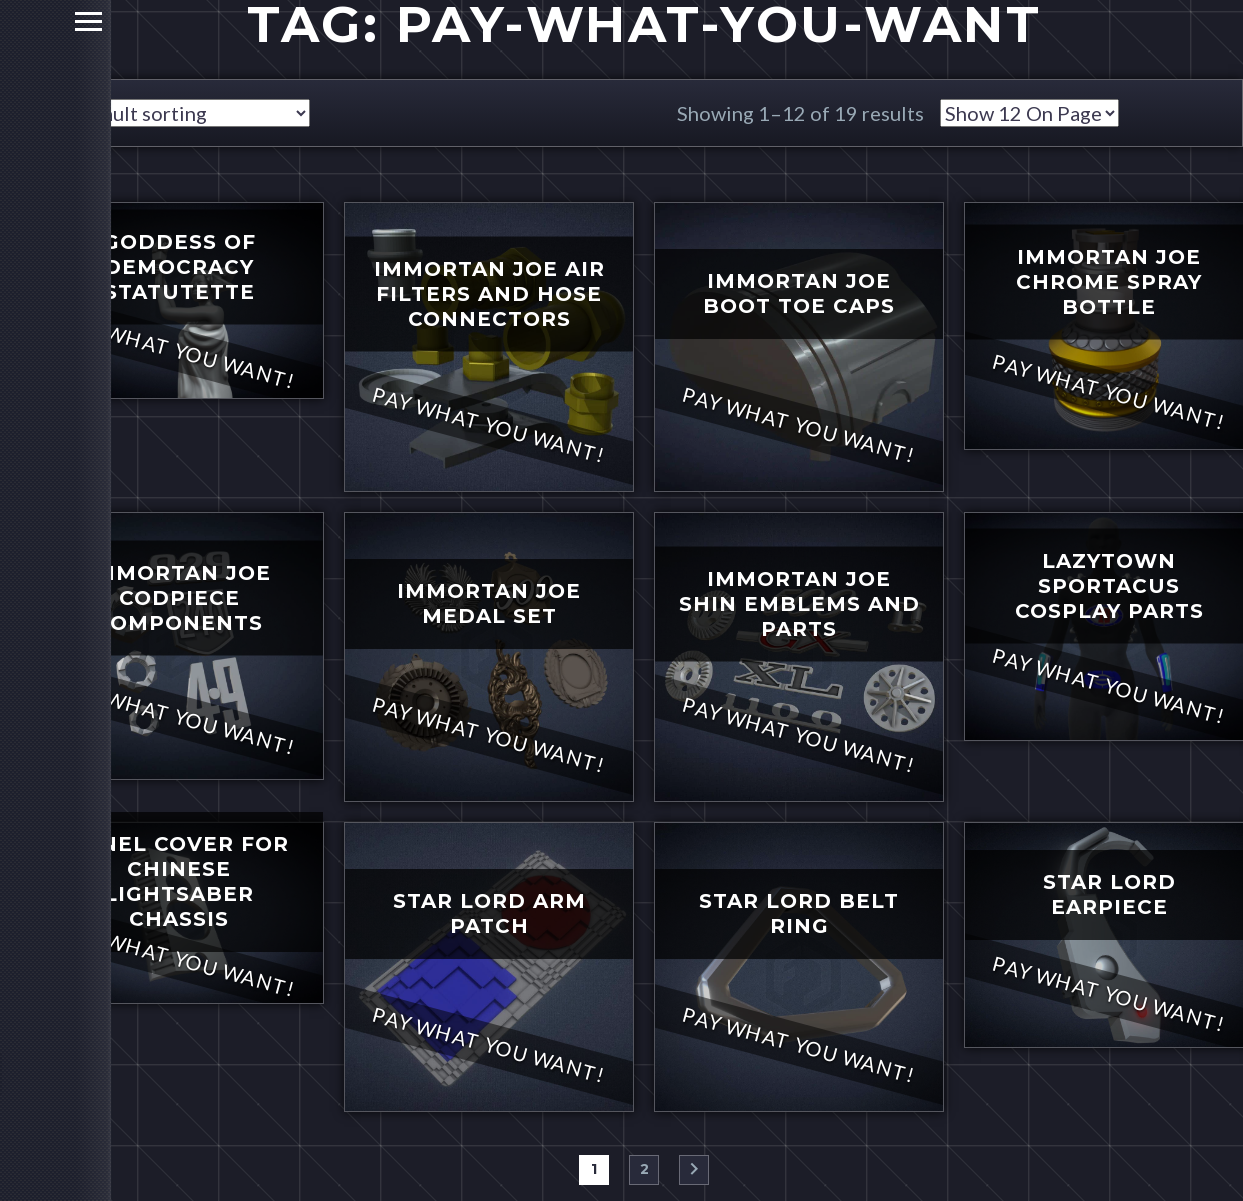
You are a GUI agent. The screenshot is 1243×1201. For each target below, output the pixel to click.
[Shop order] (187, 113)
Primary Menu (22, 21)
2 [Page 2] (644, 1169)
